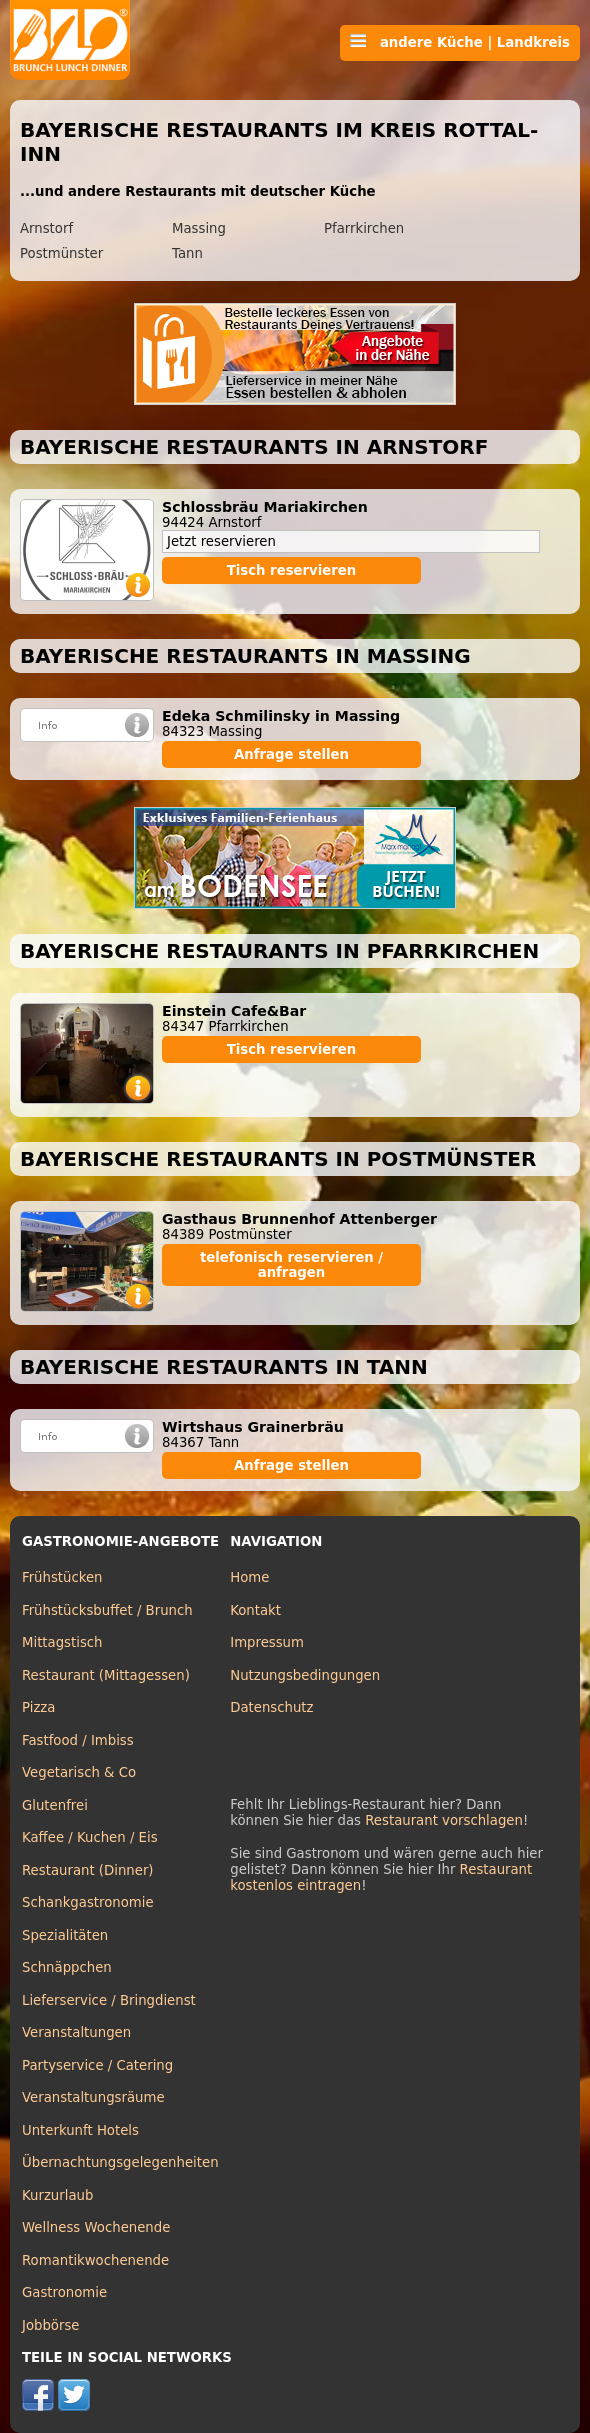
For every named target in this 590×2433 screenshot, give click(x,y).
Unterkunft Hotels (80, 2130)
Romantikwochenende (95, 2260)
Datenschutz (271, 1707)
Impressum (267, 1642)
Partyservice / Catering (97, 2065)
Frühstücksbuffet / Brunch (107, 1610)
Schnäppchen (67, 1967)
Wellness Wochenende (96, 2227)
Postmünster (61, 253)
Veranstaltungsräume (93, 2097)
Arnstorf (46, 228)
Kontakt (255, 1610)
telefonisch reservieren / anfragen (291, 1265)
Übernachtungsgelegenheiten (120, 2162)
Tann (187, 253)
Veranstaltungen (76, 2032)
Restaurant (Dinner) (88, 1870)
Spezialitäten (65, 1935)
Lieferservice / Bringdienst (109, 2000)
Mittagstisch (62, 1642)
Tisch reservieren (292, 570)
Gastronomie (64, 2292)
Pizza (38, 1707)
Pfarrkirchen (364, 228)
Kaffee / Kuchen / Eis (90, 1837)
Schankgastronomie (88, 1902)
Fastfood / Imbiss (78, 1740)
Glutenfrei (55, 1805)
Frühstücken (62, 1577)
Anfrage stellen (291, 754)
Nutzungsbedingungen (305, 1675)
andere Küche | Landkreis (460, 42)
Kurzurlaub (57, 2195)
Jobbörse (51, 2325)
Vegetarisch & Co (79, 1772)
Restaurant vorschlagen (444, 1820)
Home (249, 1577)
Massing (199, 228)
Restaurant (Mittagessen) (106, 1675)
